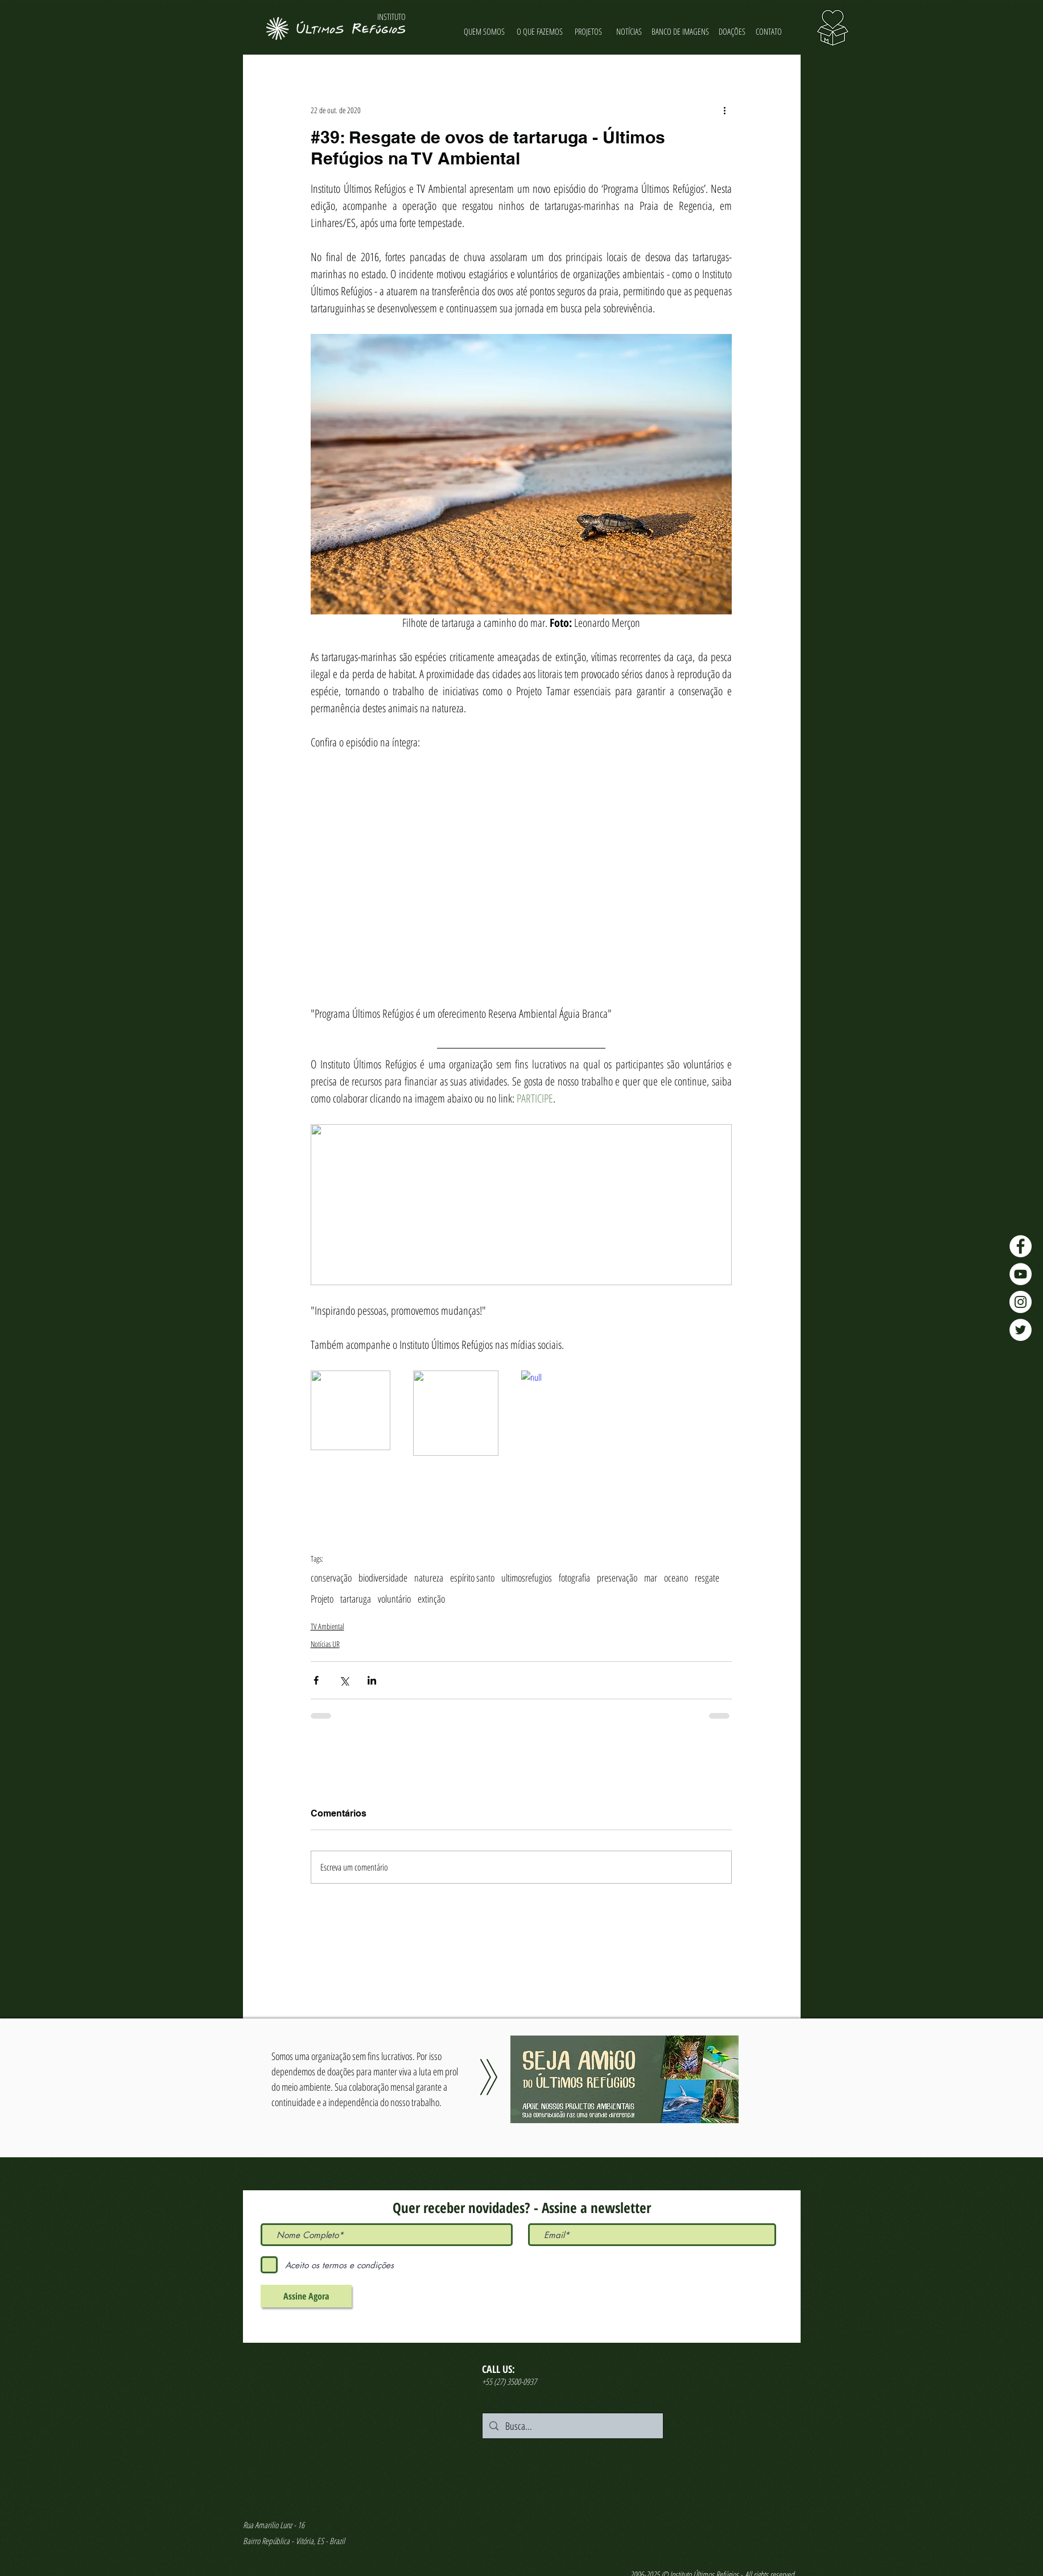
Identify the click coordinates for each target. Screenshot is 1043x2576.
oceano (676, 1577)
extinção (431, 1598)
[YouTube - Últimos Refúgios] (1020, 1274)
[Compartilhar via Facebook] (316, 1680)
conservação (331, 1577)
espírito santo (472, 1577)
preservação (617, 1577)
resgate (707, 1577)
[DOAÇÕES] (732, 31)
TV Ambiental (327, 1626)
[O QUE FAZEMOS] (540, 31)
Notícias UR (325, 1643)
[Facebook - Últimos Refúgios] (1020, 1246)
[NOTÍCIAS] (629, 31)
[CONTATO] (768, 31)
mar (650, 1577)
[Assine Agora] (306, 2296)
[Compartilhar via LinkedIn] (371, 1680)
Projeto (322, 1598)
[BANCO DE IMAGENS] (680, 31)
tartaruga (355, 1598)
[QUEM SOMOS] (484, 31)
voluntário (394, 1598)
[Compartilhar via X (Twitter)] (344, 1680)
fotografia (574, 1577)
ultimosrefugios (526, 1577)
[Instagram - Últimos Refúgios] (1020, 1302)
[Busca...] (572, 2425)
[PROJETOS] (588, 31)
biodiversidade (382, 1577)
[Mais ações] (725, 110)
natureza (428, 1577)
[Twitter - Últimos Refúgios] (1020, 1330)
